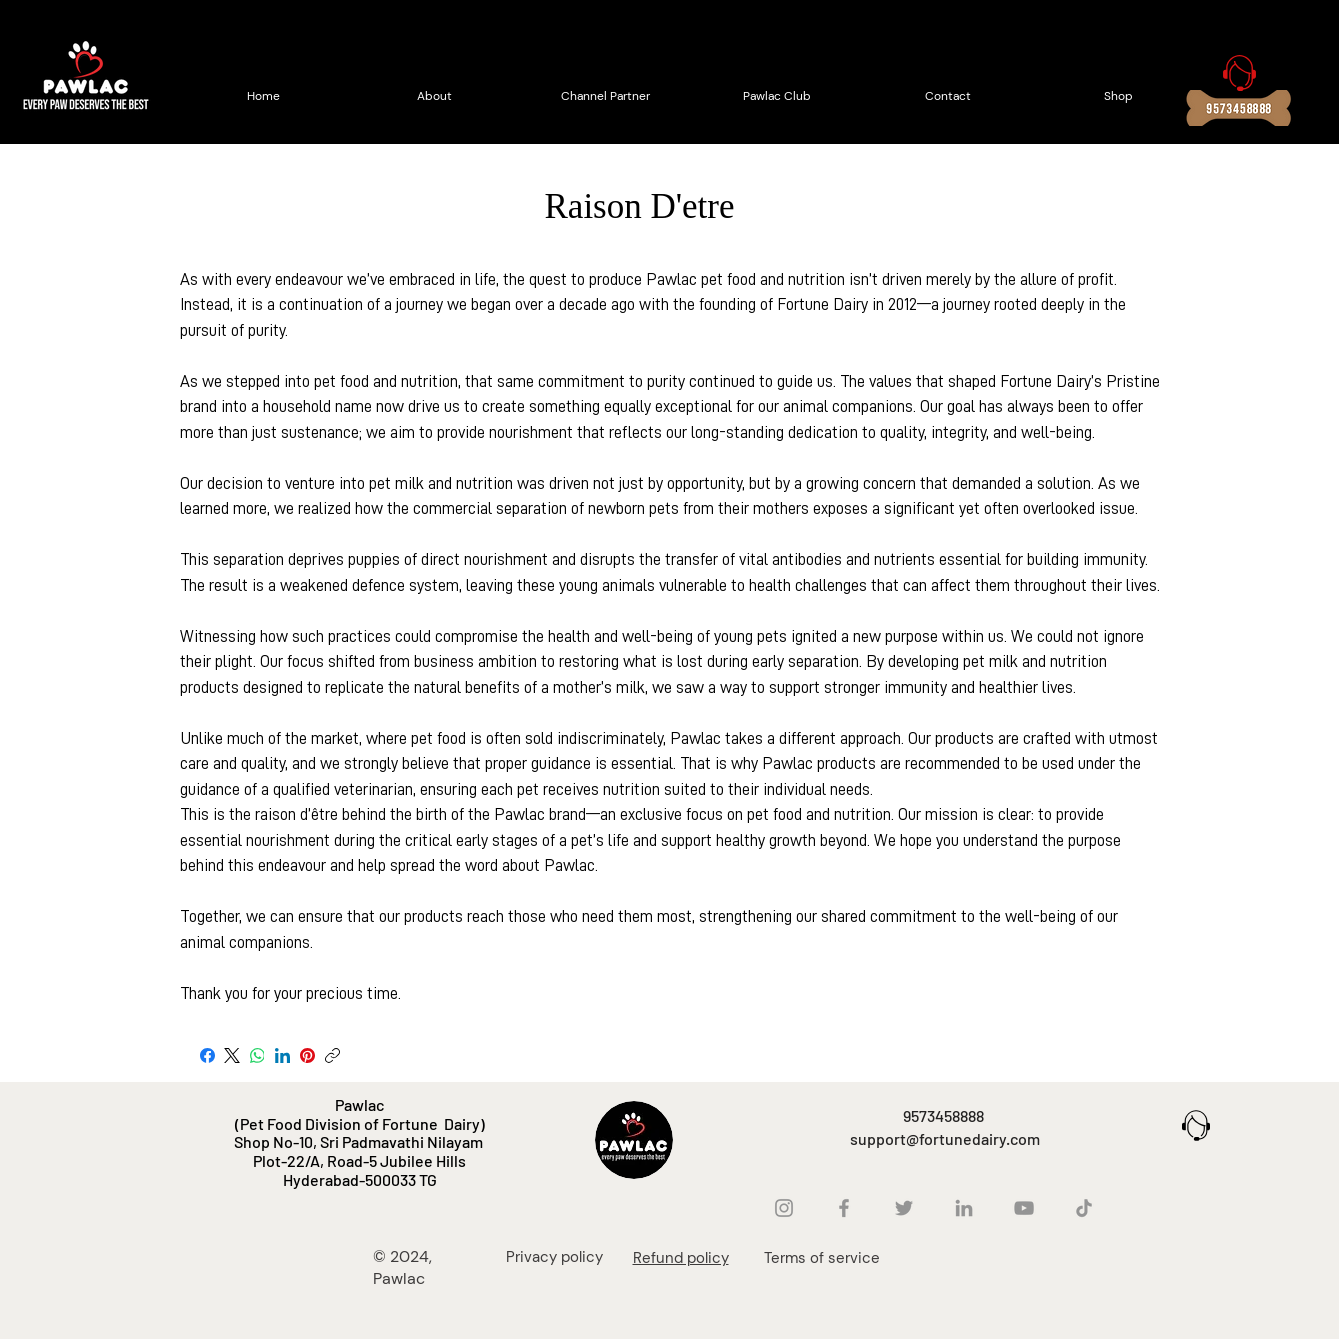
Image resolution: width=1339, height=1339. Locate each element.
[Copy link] (332, 1055)
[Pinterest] (307, 1055)
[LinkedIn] (282, 1055)
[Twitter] (904, 1208)
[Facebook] (207, 1055)
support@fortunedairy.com (945, 1138)
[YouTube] (1024, 1208)
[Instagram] (784, 1208)
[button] (1266, 28)
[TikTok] (1084, 1208)
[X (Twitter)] (232, 1055)
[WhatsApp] (257, 1055)
